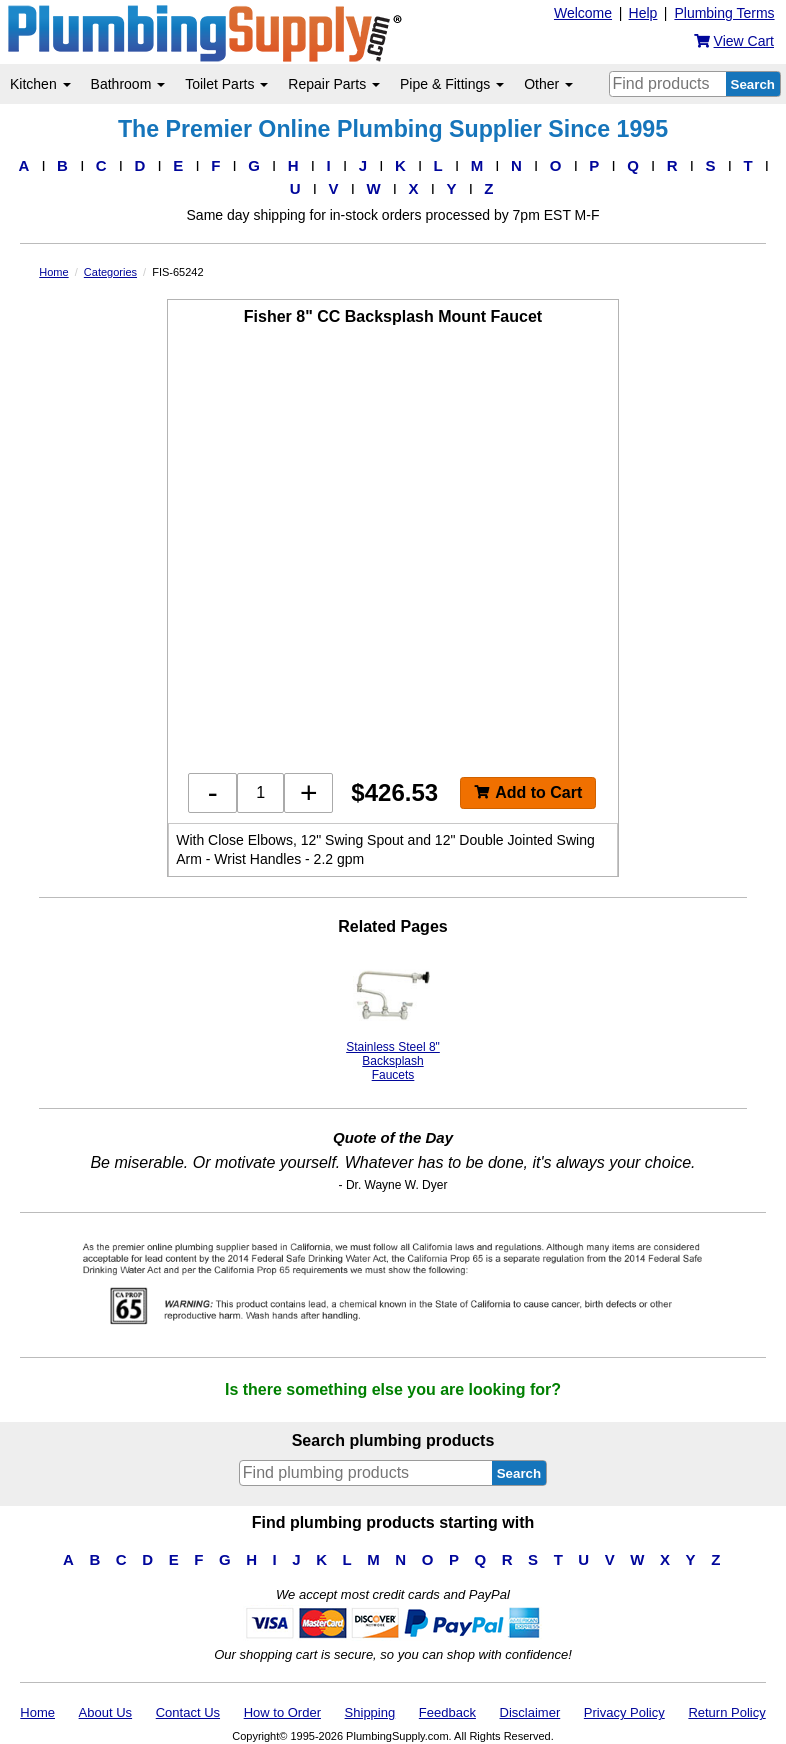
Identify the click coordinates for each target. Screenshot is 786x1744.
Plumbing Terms (724, 13)
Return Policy (726, 1712)
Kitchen (40, 84)
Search (753, 84)
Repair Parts (334, 84)
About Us (105, 1712)
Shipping (370, 1712)
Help (643, 13)
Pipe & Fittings (452, 84)
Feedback (447, 1712)
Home (37, 1712)
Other (548, 84)
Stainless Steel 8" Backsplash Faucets (393, 1019)
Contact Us (188, 1712)
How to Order (282, 1712)
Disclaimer (530, 1712)
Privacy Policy (624, 1712)
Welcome (583, 13)
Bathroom (128, 84)
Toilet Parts (226, 84)
